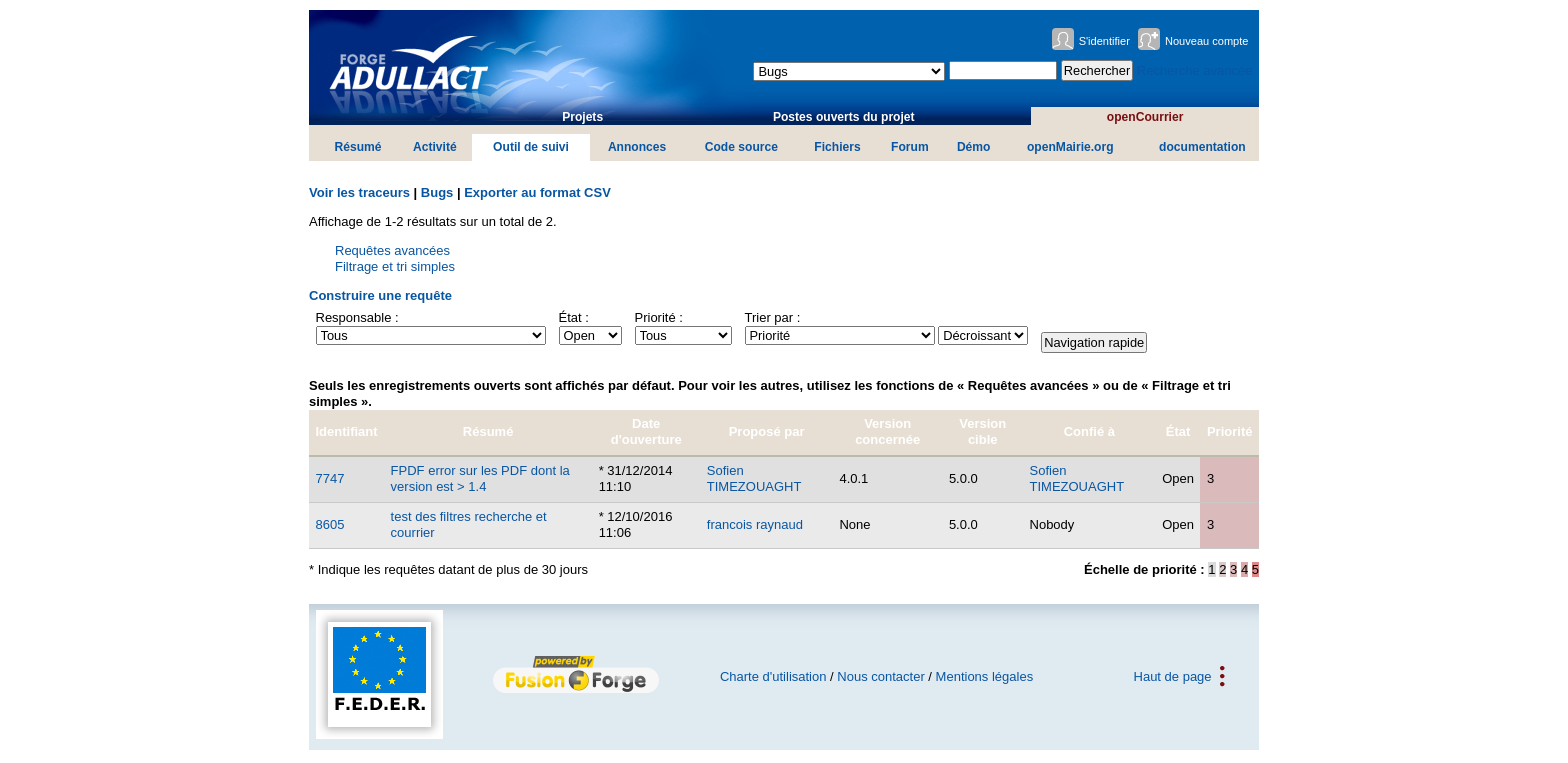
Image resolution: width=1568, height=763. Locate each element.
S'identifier (1104, 41)
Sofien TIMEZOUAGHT (754, 478)
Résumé (358, 147)
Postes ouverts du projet (844, 117)
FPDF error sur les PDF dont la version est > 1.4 (480, 478)
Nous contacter (880, 676)
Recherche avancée (1195, 70)
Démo (974, 147)
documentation (1202, 147)
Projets (582, 117)
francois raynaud (755, 524)
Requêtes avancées (392, 250)
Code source (741, 147)
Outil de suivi (531, 147)
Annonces (637, 147)
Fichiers (837, 147)
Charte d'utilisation (773, 676)
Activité (435, 147)
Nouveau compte (1207, 41)
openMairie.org (1070, 147)
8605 (330, 524)
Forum (910, 147)
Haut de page (1173, 676)
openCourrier (1145, 117)
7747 (330, 478)
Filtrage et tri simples (395, 266)
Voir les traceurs (359, 192)
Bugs (437, 192)
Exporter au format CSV (537, 192)
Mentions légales (985, 676)
